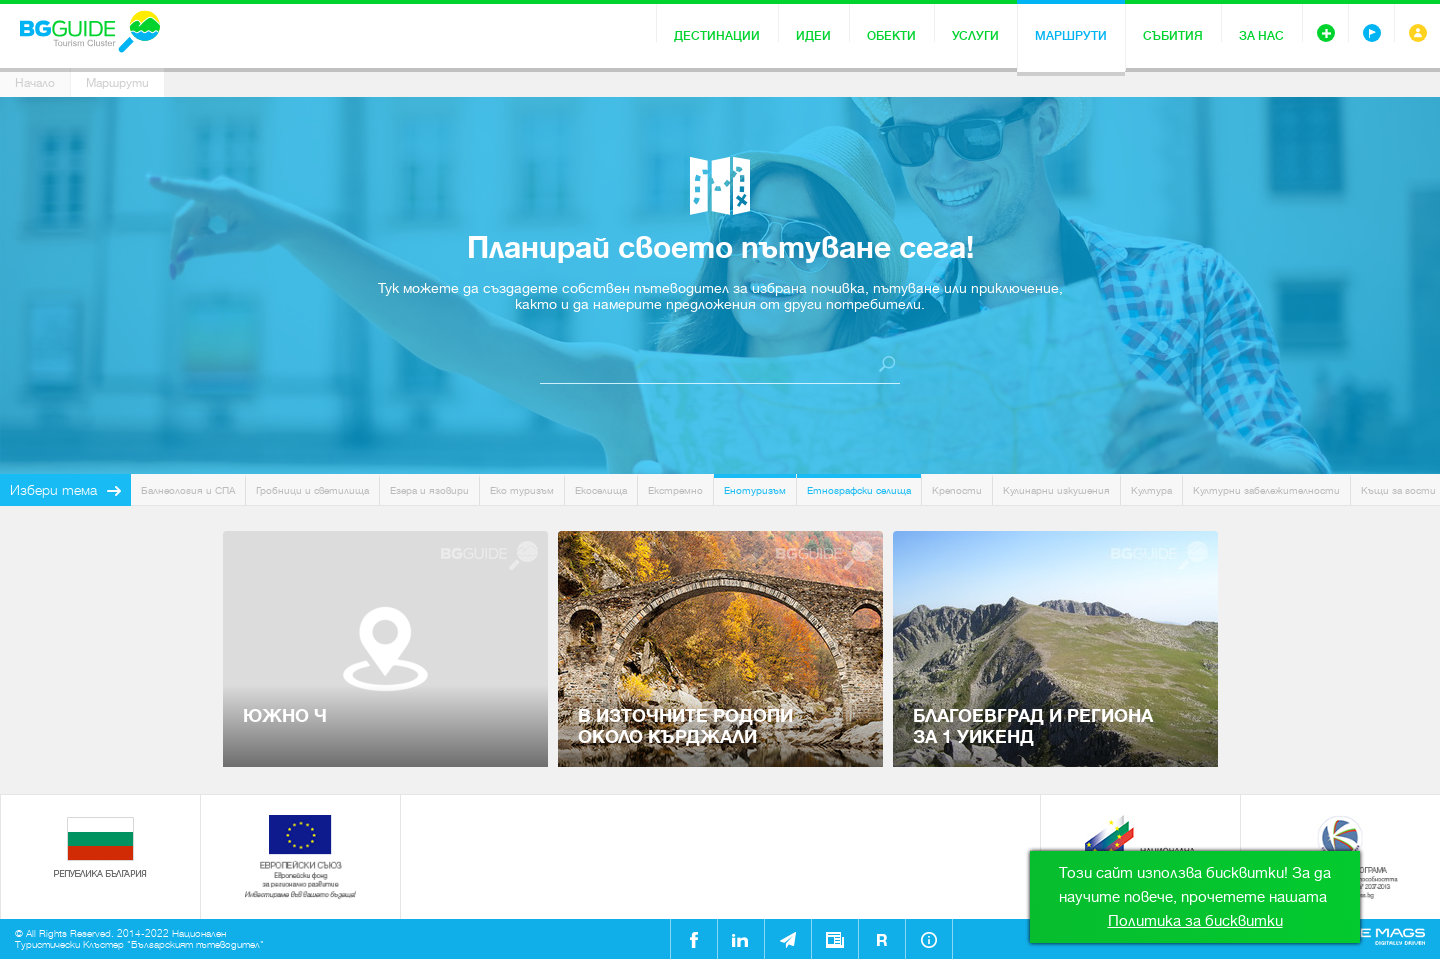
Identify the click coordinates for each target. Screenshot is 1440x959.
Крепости (957, 490)
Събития (1173, 36)
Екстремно (675, 490)
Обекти (891, 36)
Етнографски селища (859, 490)
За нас (1261, 36)
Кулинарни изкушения (1056, 490)
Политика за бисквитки (1195, 921)
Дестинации (717, 36)
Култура (1151, 490)
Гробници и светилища (312, 490)
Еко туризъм (522, 490)
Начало (35, 83)
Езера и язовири (429, 490)
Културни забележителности (1266, 490)
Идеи (813, 36)
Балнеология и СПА (188, 490)
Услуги (975, 36)
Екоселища (601, 490)
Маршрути (1071, 36)
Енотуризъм (755, 490)
